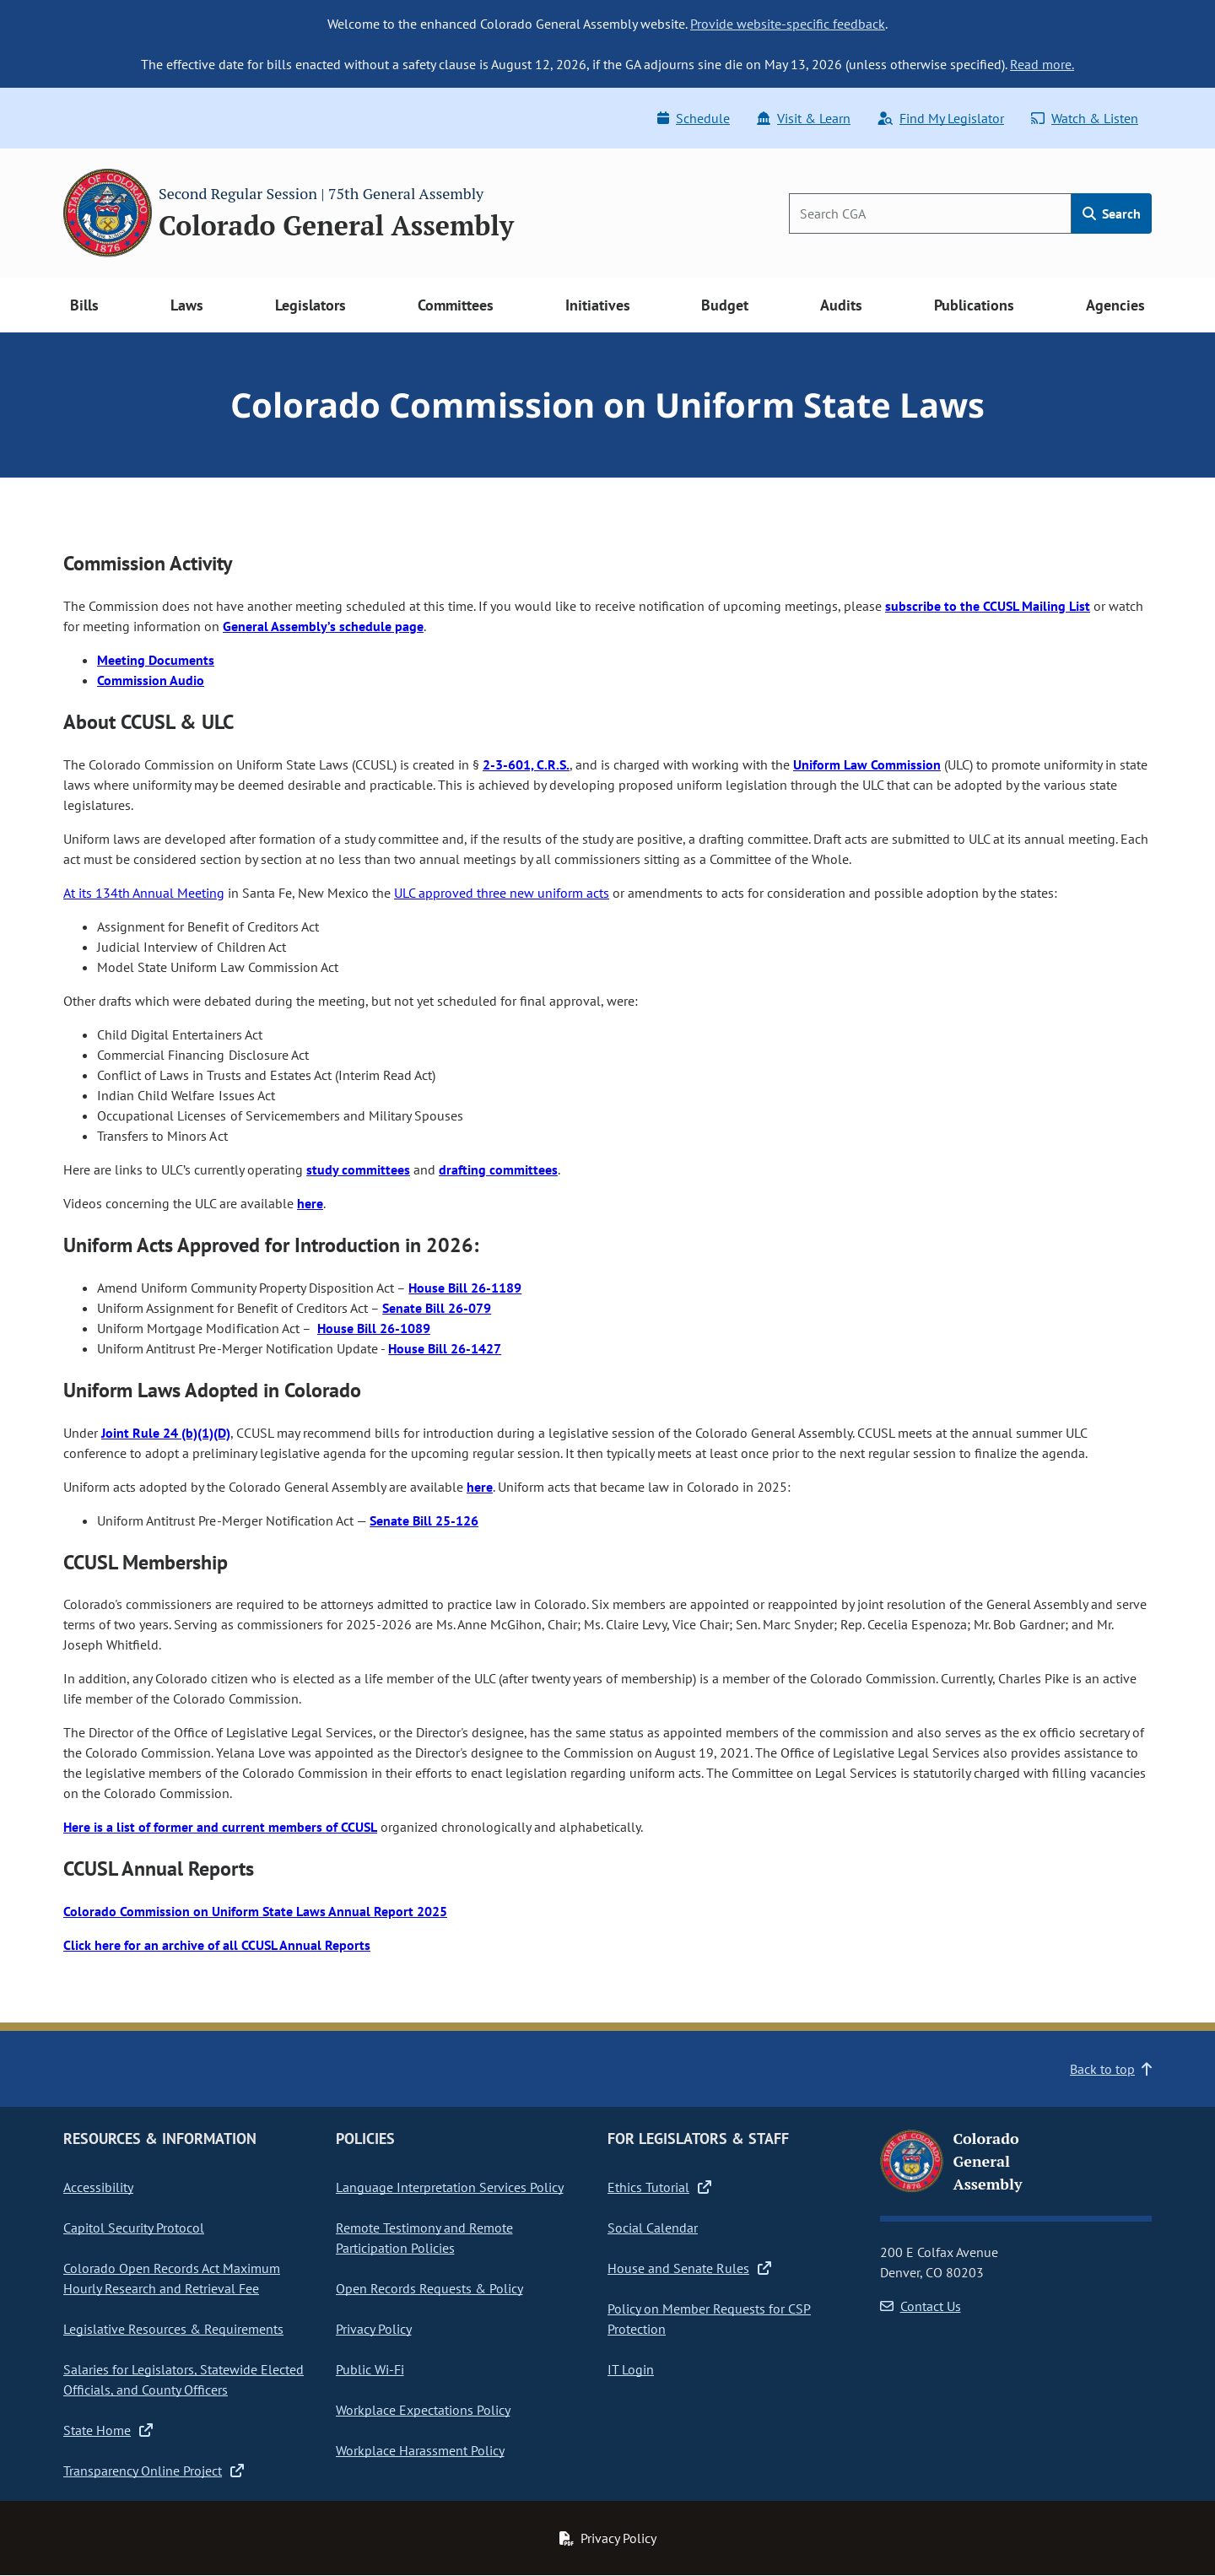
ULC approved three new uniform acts (501, 892)
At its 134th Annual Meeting (143, 892)
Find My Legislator (941, 118)
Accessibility (98, 2187)
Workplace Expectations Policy (423, 2409)
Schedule (693, 118)
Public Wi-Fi (370, 2369)
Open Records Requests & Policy (429, 2288)
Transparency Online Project (153, 2470)
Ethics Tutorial (659, 2187)
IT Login (631, 2369)
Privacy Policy (374, 2328)
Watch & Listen (1084, 118)
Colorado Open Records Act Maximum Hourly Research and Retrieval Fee (171, 2278)
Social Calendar (653, 2227)
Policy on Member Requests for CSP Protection (709, 2318)
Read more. (1042, 64)
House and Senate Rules (689, 2268)
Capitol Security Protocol (133, 2227)
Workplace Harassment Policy (420, 2450)
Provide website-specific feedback (787, 23)
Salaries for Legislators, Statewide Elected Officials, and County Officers (183, 2379)
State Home (108, 2430)
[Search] (930, 213)
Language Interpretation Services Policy (450, 2187)
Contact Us (920, 2306)
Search (1112, 213)
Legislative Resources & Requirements (173, 2328)
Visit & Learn (803, 118)
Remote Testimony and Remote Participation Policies (424, 2237)
